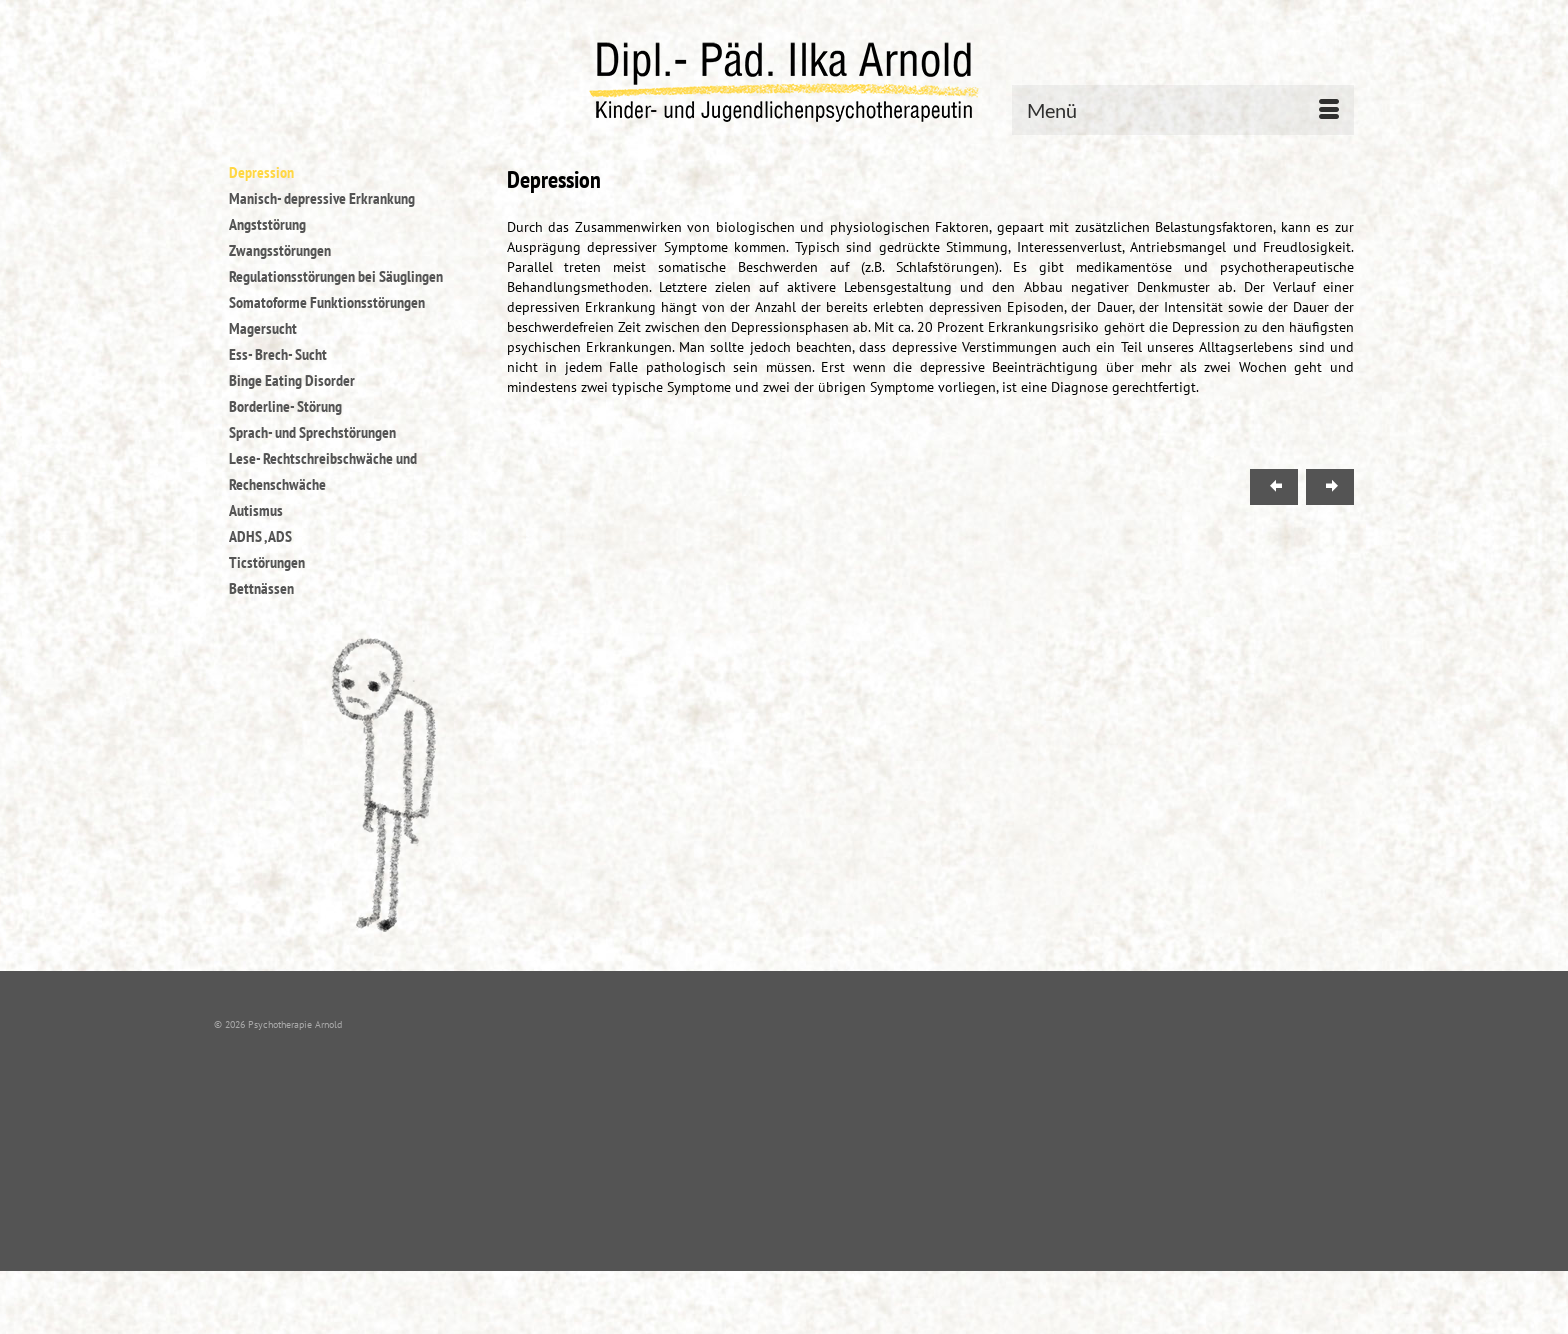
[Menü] (1183, 110)
